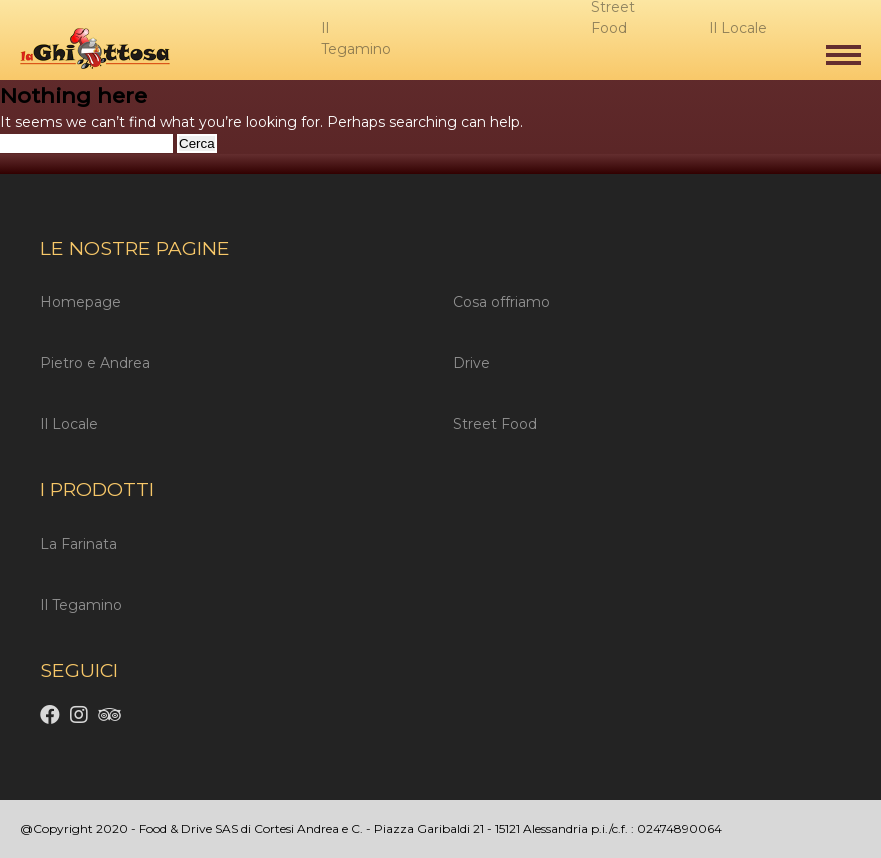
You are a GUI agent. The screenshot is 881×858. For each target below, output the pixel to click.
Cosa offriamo (501, 302)
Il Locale (69, 424)
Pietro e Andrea (95, 363)
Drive (471, 363)
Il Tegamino (81, 605)
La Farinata (78, 544)
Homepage (80, 302)
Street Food (495, 424)
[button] (843, 55)
